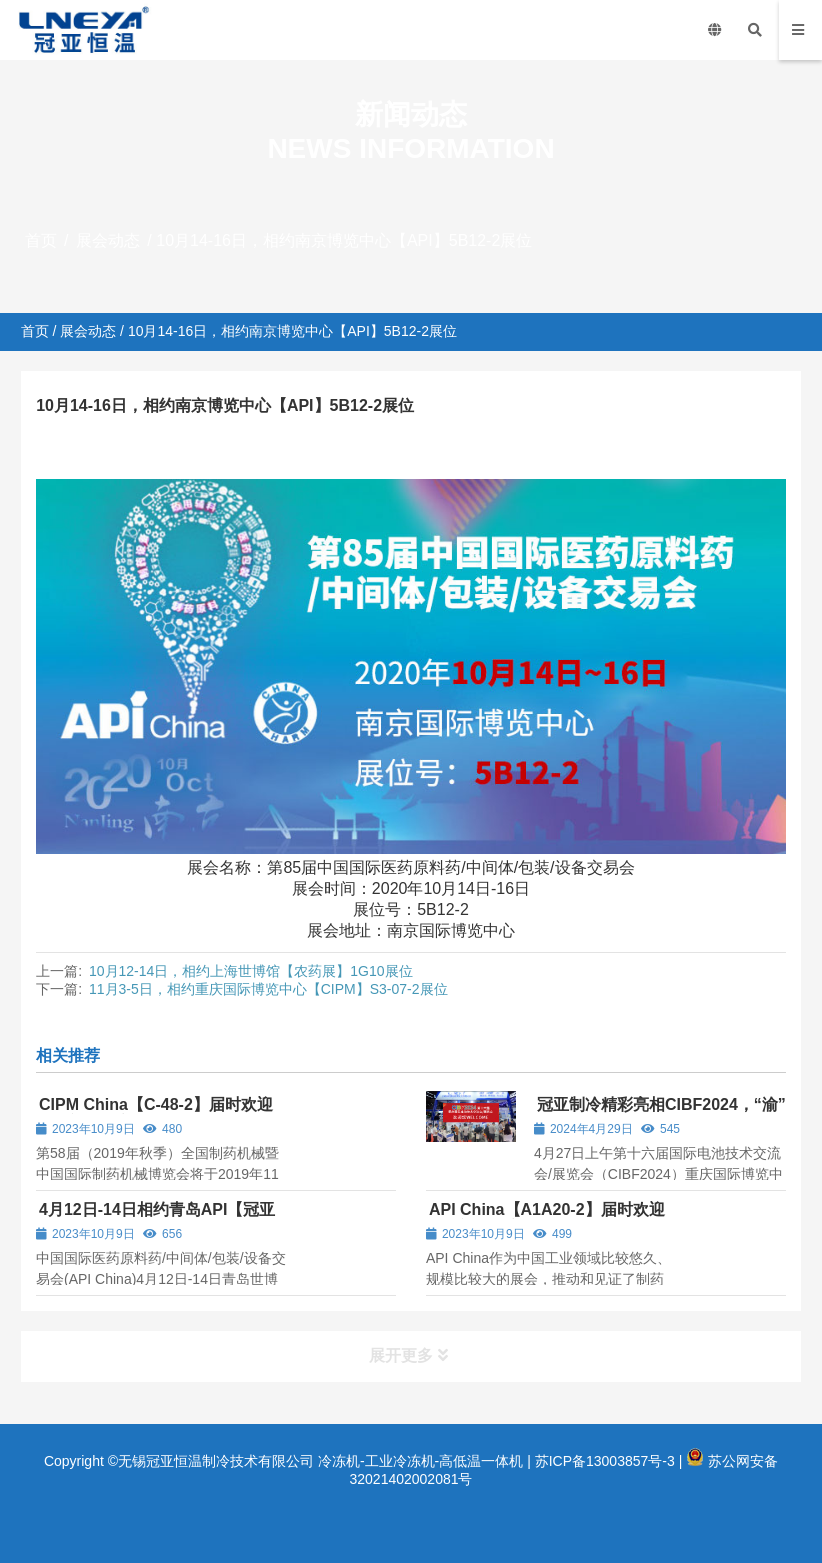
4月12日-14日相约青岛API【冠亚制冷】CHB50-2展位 (156, 1218)
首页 (41, 240)
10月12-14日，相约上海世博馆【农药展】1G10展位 (251, 971)
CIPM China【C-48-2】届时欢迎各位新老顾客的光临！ (154, 1113)
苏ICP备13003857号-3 (605, 1461)
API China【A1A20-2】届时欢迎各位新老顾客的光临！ (545, 1218)
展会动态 (108, 240)
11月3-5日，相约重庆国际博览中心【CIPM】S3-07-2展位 (268, 989)
